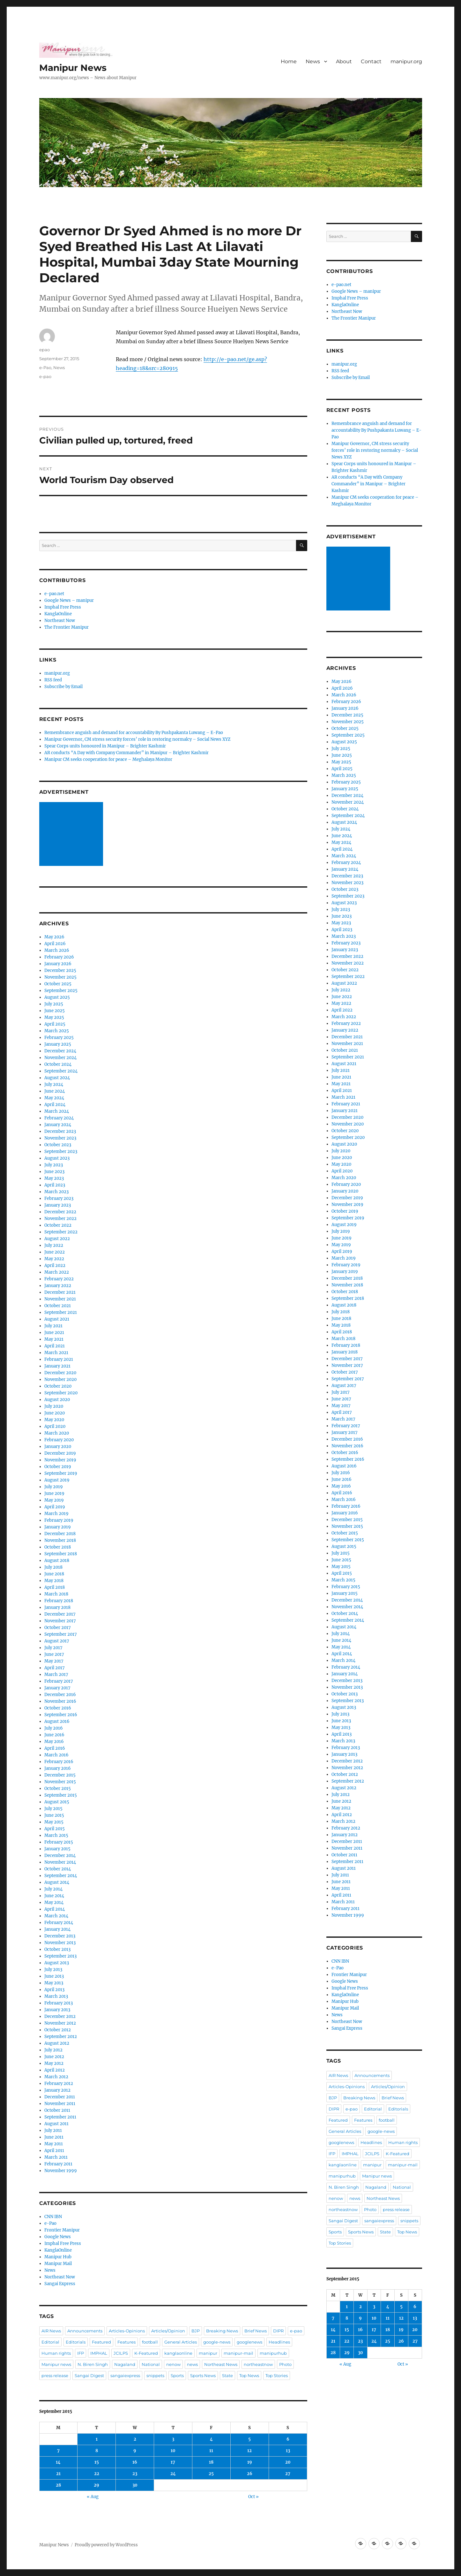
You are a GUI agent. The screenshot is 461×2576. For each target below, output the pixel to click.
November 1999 (60, 2170)
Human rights (56, 2353)
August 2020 (57, 1399)
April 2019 (54, 1507)
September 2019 (60, 1473)
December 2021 (60, 1292)
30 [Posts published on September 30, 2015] (135, 2485)
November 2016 (60, 1701)
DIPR (278, 2330)
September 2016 (60, 1714)
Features (126, 2342)
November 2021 (60, 1299)
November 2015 (60, 1781)
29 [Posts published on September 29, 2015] (96, 2485)
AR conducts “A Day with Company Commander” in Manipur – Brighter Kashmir (126, 752)
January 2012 (57, 2090)
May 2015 (53, 1822)
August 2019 (57, 1480)
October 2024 (57, 1064)
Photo (285, 2364)
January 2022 (57, 1285)
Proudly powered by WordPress (106, 2545)
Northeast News (220, 2364)
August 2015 (56, 1802)
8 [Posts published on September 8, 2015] (96, 2450)
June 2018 (54, 1574)
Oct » (253, 2496)
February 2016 (58, 1761)
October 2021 (57, 1305)
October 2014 (57, 1869)
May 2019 (54, 1500)
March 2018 (56, 1594)
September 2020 (61, 1393)
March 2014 (56, 1916)
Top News (249, 2375)
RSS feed (53, 680)
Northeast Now (59, 620)
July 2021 (53, 1326)
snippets (155, 2375)
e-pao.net (54, 593)
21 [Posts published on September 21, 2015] (58, 2473)
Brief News (255, 2330)
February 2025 (59, 1037)
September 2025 (61, 990)
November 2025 (60, 977)
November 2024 (60, 1057)
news (192, 2364)
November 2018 (60, 1540)
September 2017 (60, 1634)
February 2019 (58, 1520)
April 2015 (54, 1828)
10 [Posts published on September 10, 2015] (173, 2450)
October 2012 (57, 2030)
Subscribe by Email (63, 686)
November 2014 (60, 1862)
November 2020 (60, 1379)
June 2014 (54, 1895)
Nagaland (124, 2364)
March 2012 (56, 2077)
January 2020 (57, 1446)
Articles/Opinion (168, 2330)
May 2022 (54, 1258)
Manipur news (56, 2364)
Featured (101, 2342)
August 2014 (56, 1882)
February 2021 (58, 1359)
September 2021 (60, 1312)
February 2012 (58, 2083)
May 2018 (53, 1580)
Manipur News (73, 67)
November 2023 (60, 1138)
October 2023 (57, 1145)
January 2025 (57, 1044)
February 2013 (58, 2003)
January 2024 (57, 1124)
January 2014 (57, 1929)
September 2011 (60, 2117)
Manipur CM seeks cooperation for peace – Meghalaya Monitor (108, 759)
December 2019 (60, 1453)
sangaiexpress (125, 2375)
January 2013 (57, 2009)
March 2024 (56, 1111)
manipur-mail (238, 2353)
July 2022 (53, 1245)
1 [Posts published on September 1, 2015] (97, 2439)
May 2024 (54, 1098)
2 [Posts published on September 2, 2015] (135, 2439)
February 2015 (58, 1842)
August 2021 (56, 1319)
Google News (57, 2236)
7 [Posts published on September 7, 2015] (58, 2450)
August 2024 (57, 1077)
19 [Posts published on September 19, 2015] (249, 2462)
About (344, 61)
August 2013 (56, 1963)
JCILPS (121, 2353)
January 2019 (57, 1527)
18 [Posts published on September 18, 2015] (211, 2462)
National (151, 2364)
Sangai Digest (89, 2375)
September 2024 (61, 1071)
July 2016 (53, 1728)
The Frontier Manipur (66, 627)
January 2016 (57, 1768)
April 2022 (54, 1265)
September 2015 (60, 1795)
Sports (177, 2375)
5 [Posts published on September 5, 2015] (249, 2439)
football (150, 2342)
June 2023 (54, 1171)
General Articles (180, 2342)
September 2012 (60, 2036)
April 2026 (55, 943)
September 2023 (60, 1151)
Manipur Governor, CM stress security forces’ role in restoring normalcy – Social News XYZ (137, 739)
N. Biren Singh (93, 2364)
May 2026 (54, 937)
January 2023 (57, 1205)
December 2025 (60, 970)
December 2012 (60, 2016)
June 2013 (54, 1976)
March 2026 (56, 950)
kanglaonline (178, 2353)
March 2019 (56, 1513)
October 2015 (57, 1788)
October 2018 (57, 1547)
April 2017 (54, 1668)
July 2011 (53, 2130)
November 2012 (60, 2023)
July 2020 (53, 1406)
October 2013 (57, 1949)
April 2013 (54, 1989)
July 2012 (53, 2050)
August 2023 (57, 1158)
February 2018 (58, 1600)
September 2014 (60, 1875)
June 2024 (54, 1091)
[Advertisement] (72, 835)
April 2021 (54, 1346)
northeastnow (258, 2364)
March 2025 (56, 1031)
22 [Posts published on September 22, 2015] (96, 2473)
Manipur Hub (57, 2257)
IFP (80, 2353)
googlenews (249, 2342)
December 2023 (60, 1131)
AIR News (51, 2330)
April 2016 (54, 1748)
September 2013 (60, 1956)
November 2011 (59, 2103)
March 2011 (56, 2157)
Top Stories (276, 2375)
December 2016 (60, 1694)
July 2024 (53, 1084)
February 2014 (58, 1922)
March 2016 (56, 1755)
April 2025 (54, 1024)
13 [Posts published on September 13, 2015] (288, 2450)
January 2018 (57, 1607)
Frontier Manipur (62, 2230)
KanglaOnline (58, 614)
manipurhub (273, 2353)
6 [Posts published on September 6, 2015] (287, 2439)
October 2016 (57, 1708)
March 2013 (56, 1996)
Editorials (76, 2342)
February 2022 (59, 1279)
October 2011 (57, 2110)
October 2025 (57, 984)
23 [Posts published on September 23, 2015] (134, 2473)
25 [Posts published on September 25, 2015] (211, 2473)
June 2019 (54, 1493)
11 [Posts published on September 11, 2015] (211, 2450)
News (313, 61)
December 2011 (59, 2097)
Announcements (84, 2330)
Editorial (50, 2342)
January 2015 (57, 1849)
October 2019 (57, 1466)
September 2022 (61, 1232)
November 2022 (60, 1218)
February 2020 (59, 1440)
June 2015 (54, 1815)
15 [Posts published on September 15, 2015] (96, 2462)
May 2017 (53, 1661)
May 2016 (54, 1741)
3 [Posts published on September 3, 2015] (173, 2439)
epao (44, 349)
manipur (208, 2353)
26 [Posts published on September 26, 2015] (249, 2473)
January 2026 (57, 963)
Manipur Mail (58, 2263)
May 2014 (53, 1902)
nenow (173, 2364)
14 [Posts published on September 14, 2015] (58, 2462)
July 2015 (53, 1808)
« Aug (93, 2496)
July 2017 (53, 1647)
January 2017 (57, 1688)
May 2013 (53, 1983)
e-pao (45, 376)
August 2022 (57, 1238)
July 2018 (53, 1567)
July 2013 (53, 1969)
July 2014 (53, 1889)
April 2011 (54, 2150)
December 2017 (60, 1614)
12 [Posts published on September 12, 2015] (249, 2450)
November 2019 (60, 1460)
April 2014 (54, 1909)
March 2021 (56, 1352)
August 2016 (57, 1721)
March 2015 (56, 1835)
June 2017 (54, 1654)
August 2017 (56, 1641)
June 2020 (54, 1413)
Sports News (203, 2375)
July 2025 (53, 1004)
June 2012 (54, 2056)
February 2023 (58, 1198)
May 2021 (53, 1339)
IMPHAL (98, 2353)
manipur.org (406, 61)
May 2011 (53, 2144)
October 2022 (57, 1225)
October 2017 (57, 1627)
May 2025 (54, 1017)
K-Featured (146, 2353)
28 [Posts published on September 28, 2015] (58, 2485)
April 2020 (54, 1426)
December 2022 (60, 1212)
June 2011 (53, 2137)
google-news (216, 2342)
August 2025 (57, 997)
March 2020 (56, 1433)
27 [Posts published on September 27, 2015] (287, 2473)
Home (289, 61)
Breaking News (222, 2330)
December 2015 (60, 1775)
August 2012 (56, 2043)
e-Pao (45, 367)
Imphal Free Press (62, 607)
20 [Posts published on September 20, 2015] (288, 2462)
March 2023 (56, 1191)
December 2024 (60, 1051)
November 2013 (60, 1942)
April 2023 (54, 1185)
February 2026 (59, 957)
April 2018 (54, 1587)
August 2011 (56, 2123)
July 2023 (53, 1165)
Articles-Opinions (127, 2330)
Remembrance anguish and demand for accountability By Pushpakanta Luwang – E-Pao (133, 732)
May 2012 (53, 2063)
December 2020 (60, 1372)
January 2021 (57, 1366)
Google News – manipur (69, 600)
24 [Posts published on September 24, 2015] (173, 2473)
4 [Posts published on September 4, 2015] (211, 2439)
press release (54, 2375)
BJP (195, 2330)
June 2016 (54, 1735)
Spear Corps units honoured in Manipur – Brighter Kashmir (105, 746)
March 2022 (56, 1272)
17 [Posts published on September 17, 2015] (173, 2462)
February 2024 (59, 1118)
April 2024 (54, 1104)
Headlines (279, 2342)
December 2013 (59, 1936)
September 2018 (60, 1554)
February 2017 (58, 1681)
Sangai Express (59, 2283)
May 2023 (54, 1178)
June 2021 (54, 1332)
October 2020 (57, 1386)
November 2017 (60, 1621)
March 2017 (56, 1674)
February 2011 (58, 2164)
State (227, 2375)
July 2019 (53, 1486)
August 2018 (56, 1560)
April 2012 (54, 2070)
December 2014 (60, 1855)
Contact (371, 61)
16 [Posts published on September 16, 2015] (134, 2462)
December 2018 (60, 1533)
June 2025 (54, 1010)
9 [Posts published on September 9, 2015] (134, 2450)
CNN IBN (53, 2216)
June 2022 (54, 1252)
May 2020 (54, 1419)
